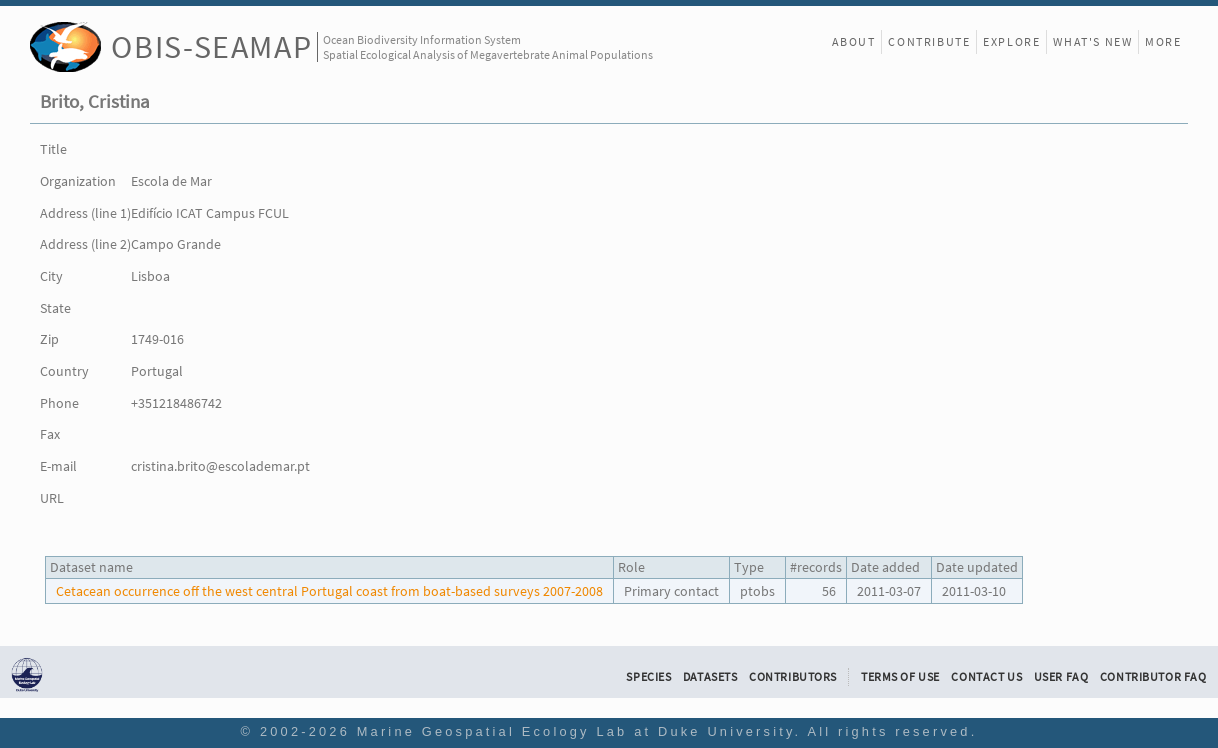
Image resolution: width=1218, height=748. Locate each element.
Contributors (793, 677)
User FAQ (1061, 677)
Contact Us (986, 677)
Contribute (929, 41)
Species (648, 677)
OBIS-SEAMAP (211, 46)
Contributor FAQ (1153, 677)
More (1163, 41)
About (854, 41)
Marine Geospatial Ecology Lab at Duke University (576, 731)
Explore (1011, 41)
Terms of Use (900, 677)
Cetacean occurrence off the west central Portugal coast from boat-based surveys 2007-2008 (329, 591)
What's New (1092, 41)
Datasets (710, 677)
